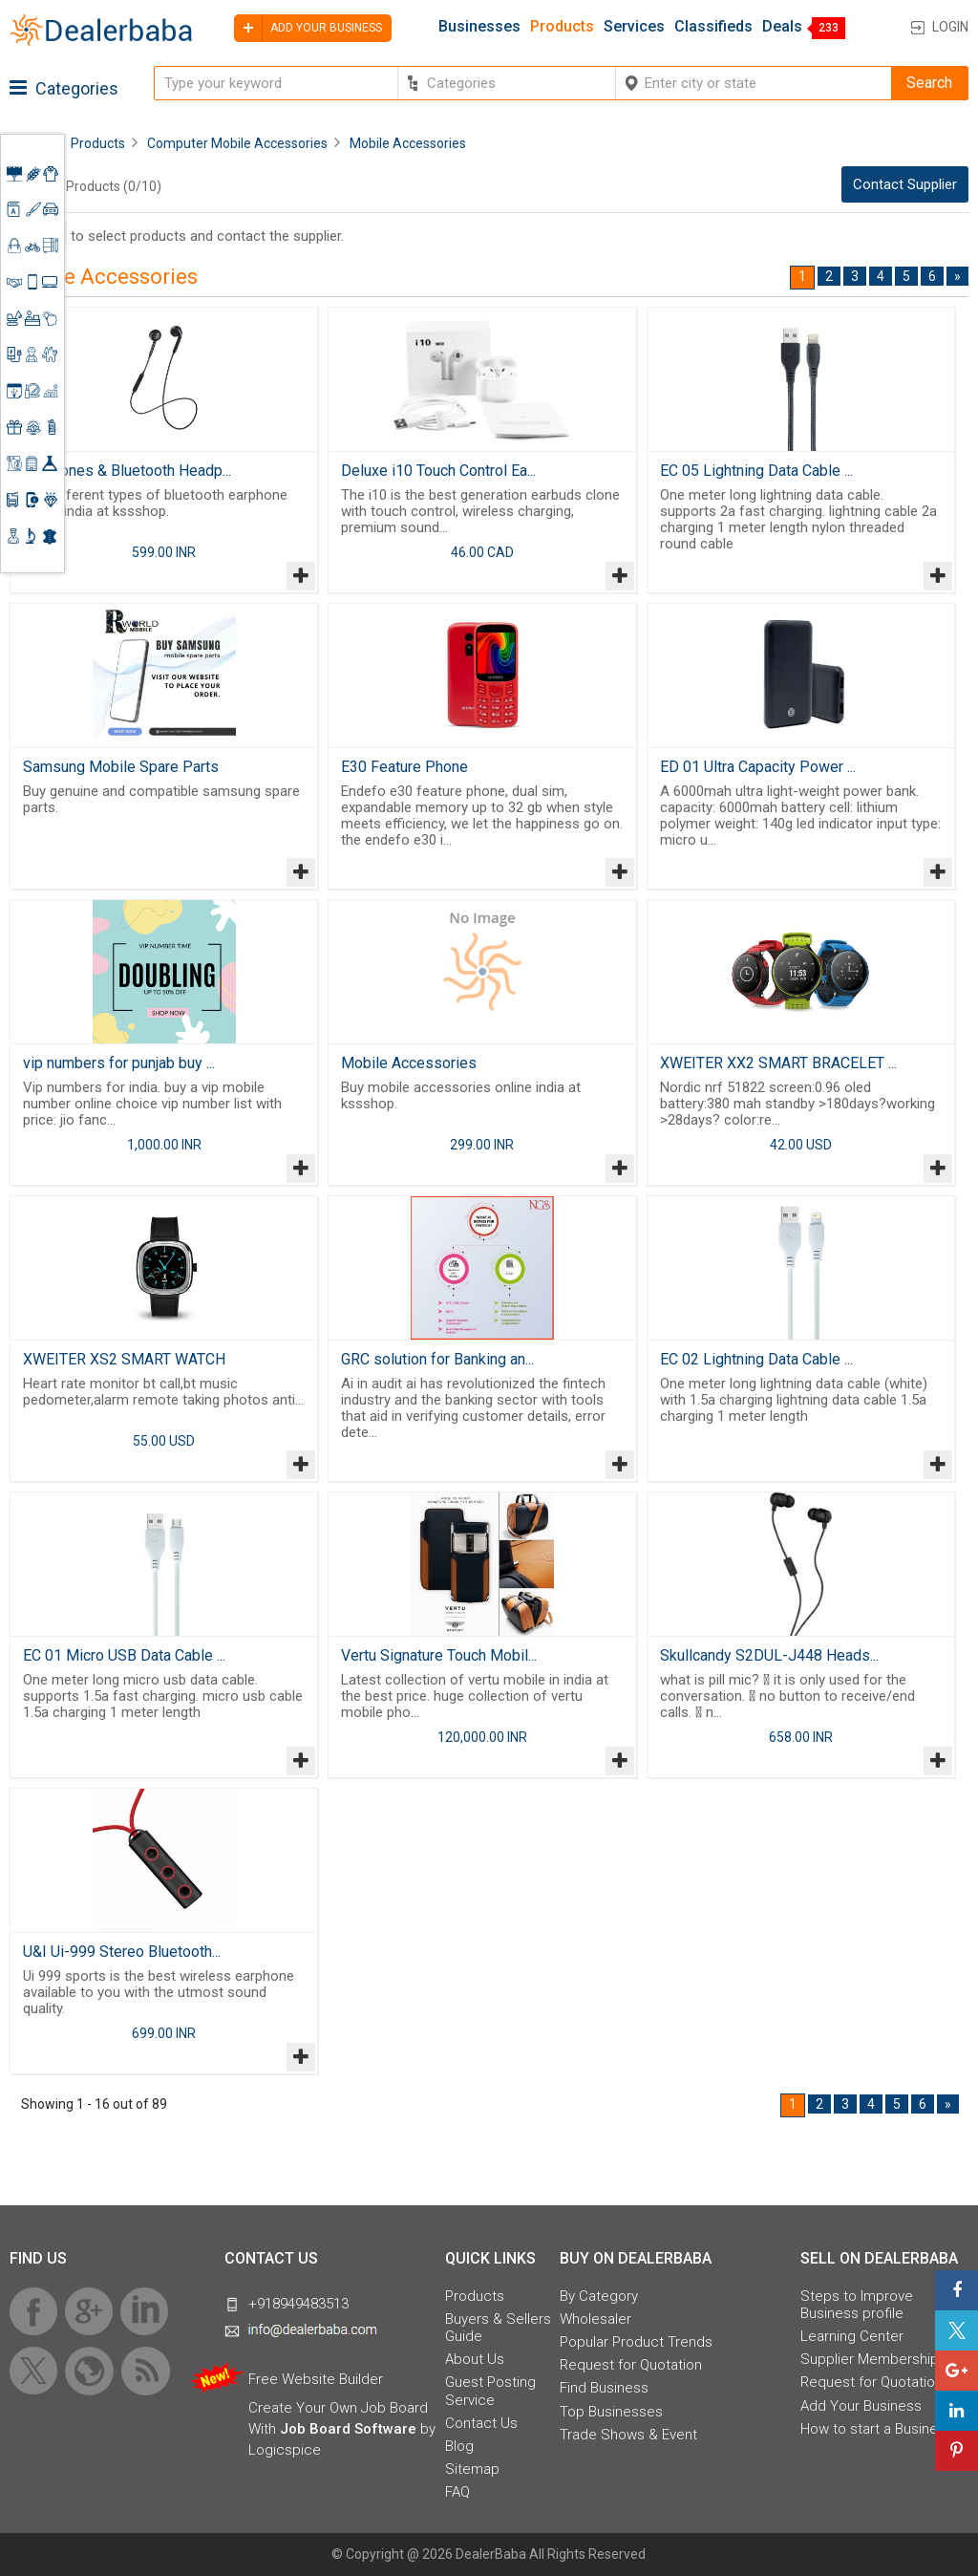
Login (950, 26)
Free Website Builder (315, 2379)
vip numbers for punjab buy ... (119, 1063)
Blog (459, 2446)
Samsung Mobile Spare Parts (121, 767)
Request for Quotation (631, 2364)
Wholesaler (595, 2319)
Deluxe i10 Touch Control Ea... (438, 471)
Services (634, 26)
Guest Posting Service (490, 2390)
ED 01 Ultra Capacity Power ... (758, 767)
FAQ (457, 2492)
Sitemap (472, 2469)
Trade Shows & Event (628, 2434)
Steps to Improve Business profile (856, 2304)
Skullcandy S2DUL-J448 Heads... (769, 1655)
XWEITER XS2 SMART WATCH (124, 1359)
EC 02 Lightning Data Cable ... (756, 1359)
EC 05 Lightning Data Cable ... (756, 471)
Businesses (479, 26)
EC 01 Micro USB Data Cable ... (124, 1655)
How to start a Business (876, 2428)
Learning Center (852, 2336)
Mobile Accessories (409, 1063)
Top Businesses (611, 2411)
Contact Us (481, 2423)
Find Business (604, 2387)
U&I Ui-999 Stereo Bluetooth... (122, 1952)
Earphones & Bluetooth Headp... (127, 471)
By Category (599, 2296)
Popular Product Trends (636, 2342)
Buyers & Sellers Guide (498, 2327)
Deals (782, 26)
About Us (474, 2359)
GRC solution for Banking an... (437, 1359)
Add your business (308, 28)
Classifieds (713, 26)
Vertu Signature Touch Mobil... (439, 1655)
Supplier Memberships (873, 2359)
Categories (64, 88)
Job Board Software (348, 2428)
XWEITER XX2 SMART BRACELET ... (778, 1063)
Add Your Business (861, 2406)
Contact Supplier (905, 184)
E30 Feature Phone (404, 767)
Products (562, 26)
